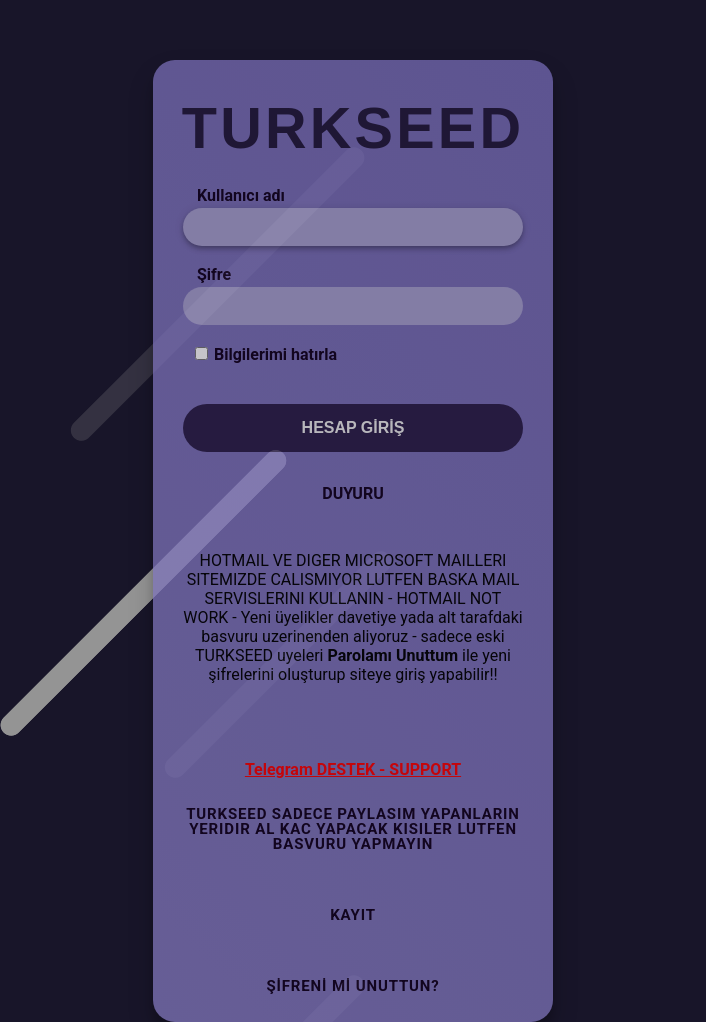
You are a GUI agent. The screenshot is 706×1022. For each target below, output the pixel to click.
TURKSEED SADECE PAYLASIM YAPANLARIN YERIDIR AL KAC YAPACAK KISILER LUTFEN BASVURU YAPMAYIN (353, 829)
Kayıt (353, 915)
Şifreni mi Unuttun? (352, 986)
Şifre (214, 274)
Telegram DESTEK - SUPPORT (353, 769)
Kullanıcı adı (241, 195)
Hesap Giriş (353, 427)
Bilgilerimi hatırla (275, 354)
